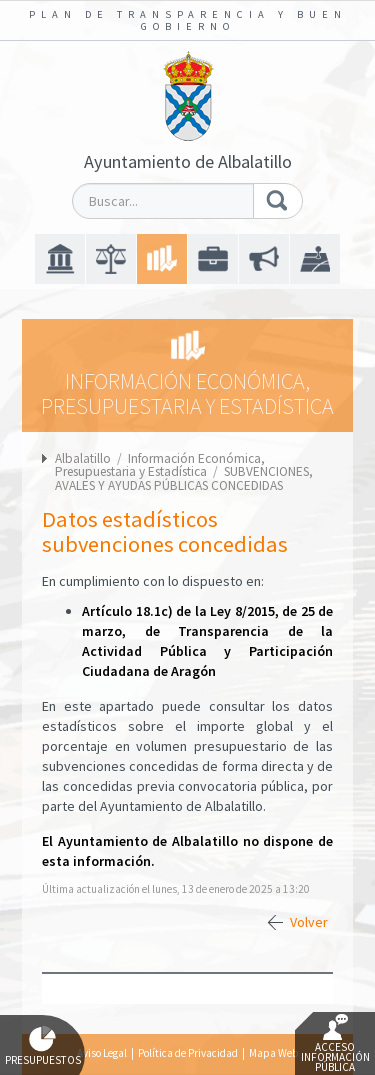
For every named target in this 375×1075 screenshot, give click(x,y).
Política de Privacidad (188, 1053)
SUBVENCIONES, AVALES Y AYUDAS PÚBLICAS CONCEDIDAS (184, 478)
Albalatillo (83, 458)
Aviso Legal (102, 1053)
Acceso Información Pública (335, 1044)
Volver (309, 922)
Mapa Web (273, 1053)
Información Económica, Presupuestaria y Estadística (160, 465)
